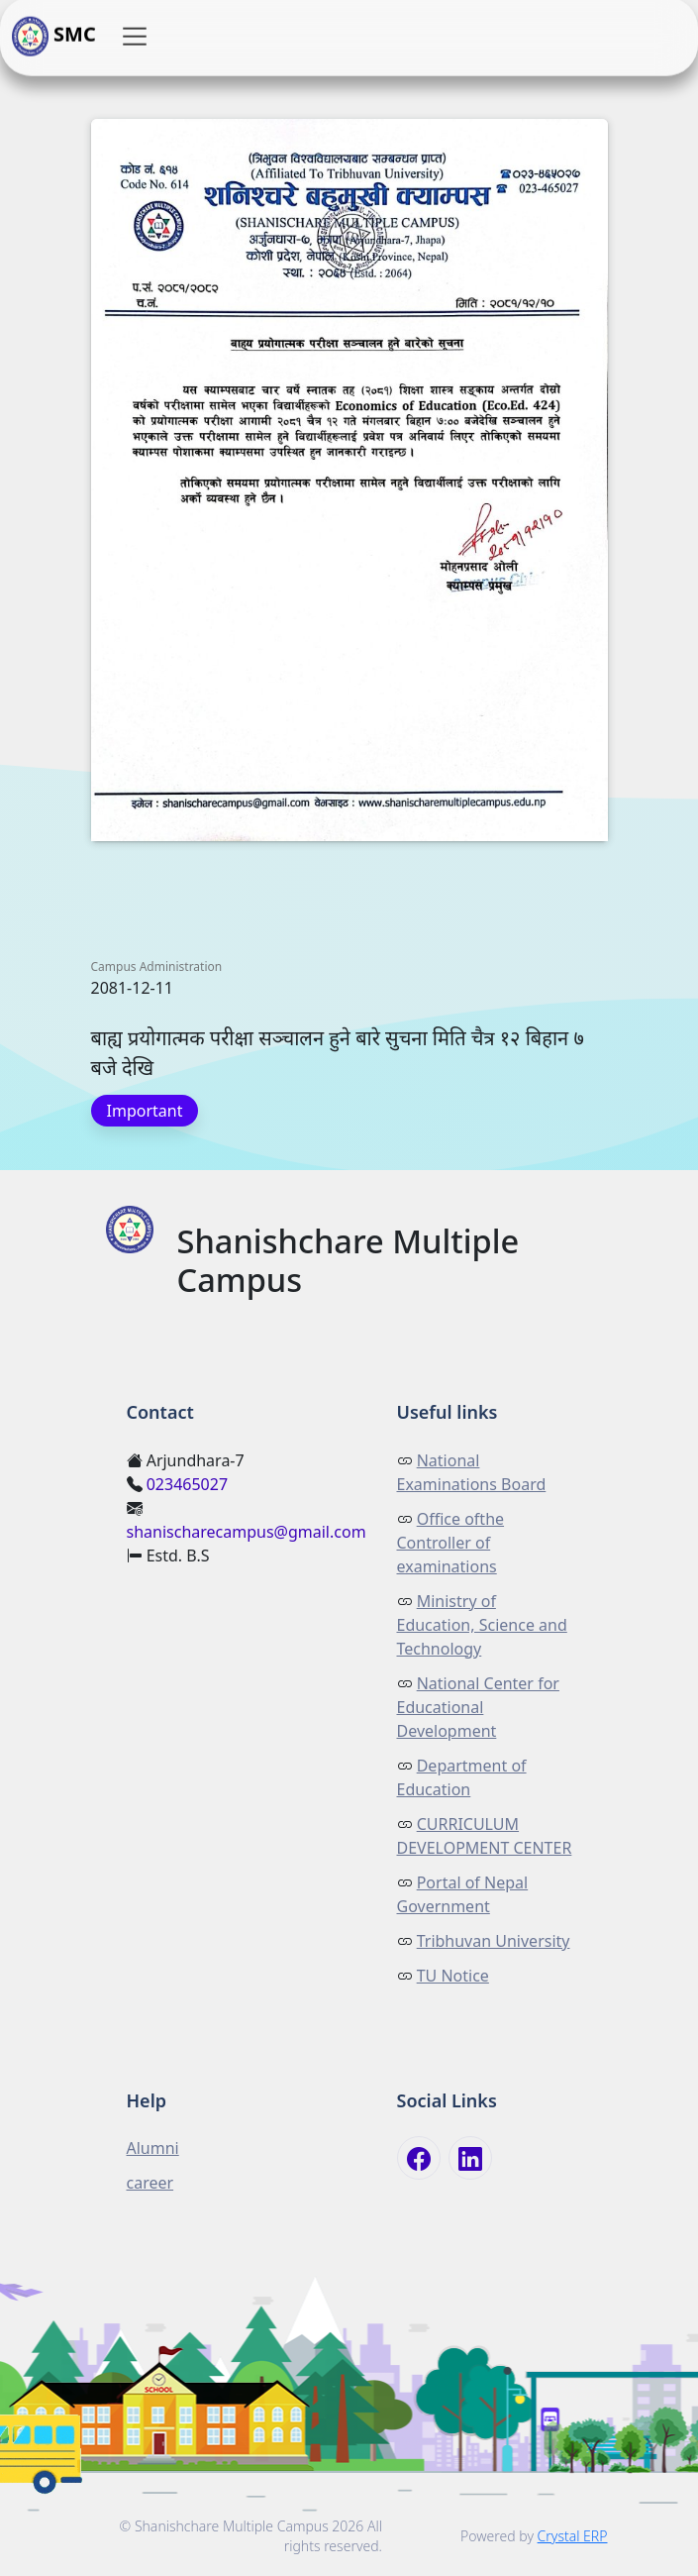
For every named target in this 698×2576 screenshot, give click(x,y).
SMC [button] (54, 36)
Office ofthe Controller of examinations (451, 1542)
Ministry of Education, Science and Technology (482, 1625)
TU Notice (453, 1975)
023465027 (187, 1484)
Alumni (153, 2148)
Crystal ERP (573, 2535)
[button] (134, 36)
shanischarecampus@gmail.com (246, 1532)
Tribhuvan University (493, 1941)
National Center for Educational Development (478, 1707)
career (150, 2183)
